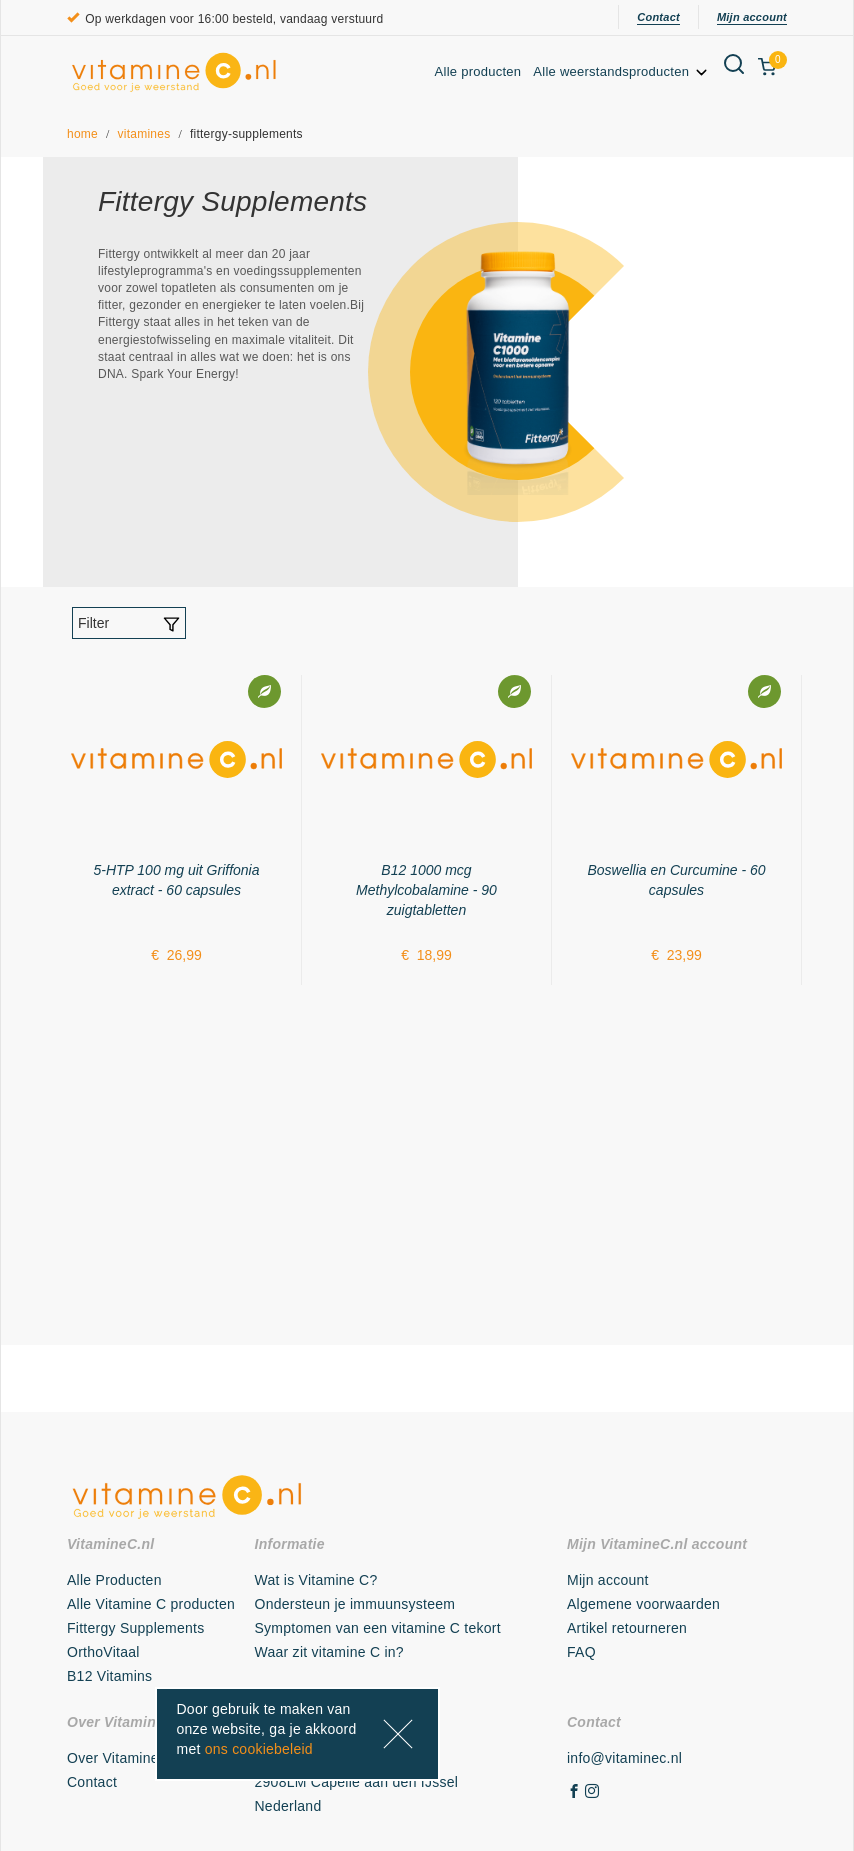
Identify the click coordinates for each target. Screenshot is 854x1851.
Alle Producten (114, 1580)
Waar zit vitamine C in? (329, 1652)
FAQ (581, 1652)
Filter (129, 624)
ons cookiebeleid (259, 1749)
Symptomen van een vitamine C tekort (378, 1628)
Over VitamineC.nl (126, 1758)
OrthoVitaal (103, 1652)
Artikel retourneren (627, 1628)
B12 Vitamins (109, 1676)
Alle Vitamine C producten (151, 1604)
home (82, 134)
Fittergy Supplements (135, 1628)
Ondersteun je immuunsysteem (355, 1604)
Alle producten (478, 71)
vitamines (144, 134)
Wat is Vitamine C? (316, 1580)
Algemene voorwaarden (643, 1604)
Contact (658, 17)
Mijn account (752, 17)
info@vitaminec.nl (624, 1758)
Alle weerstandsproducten (621, 71)
